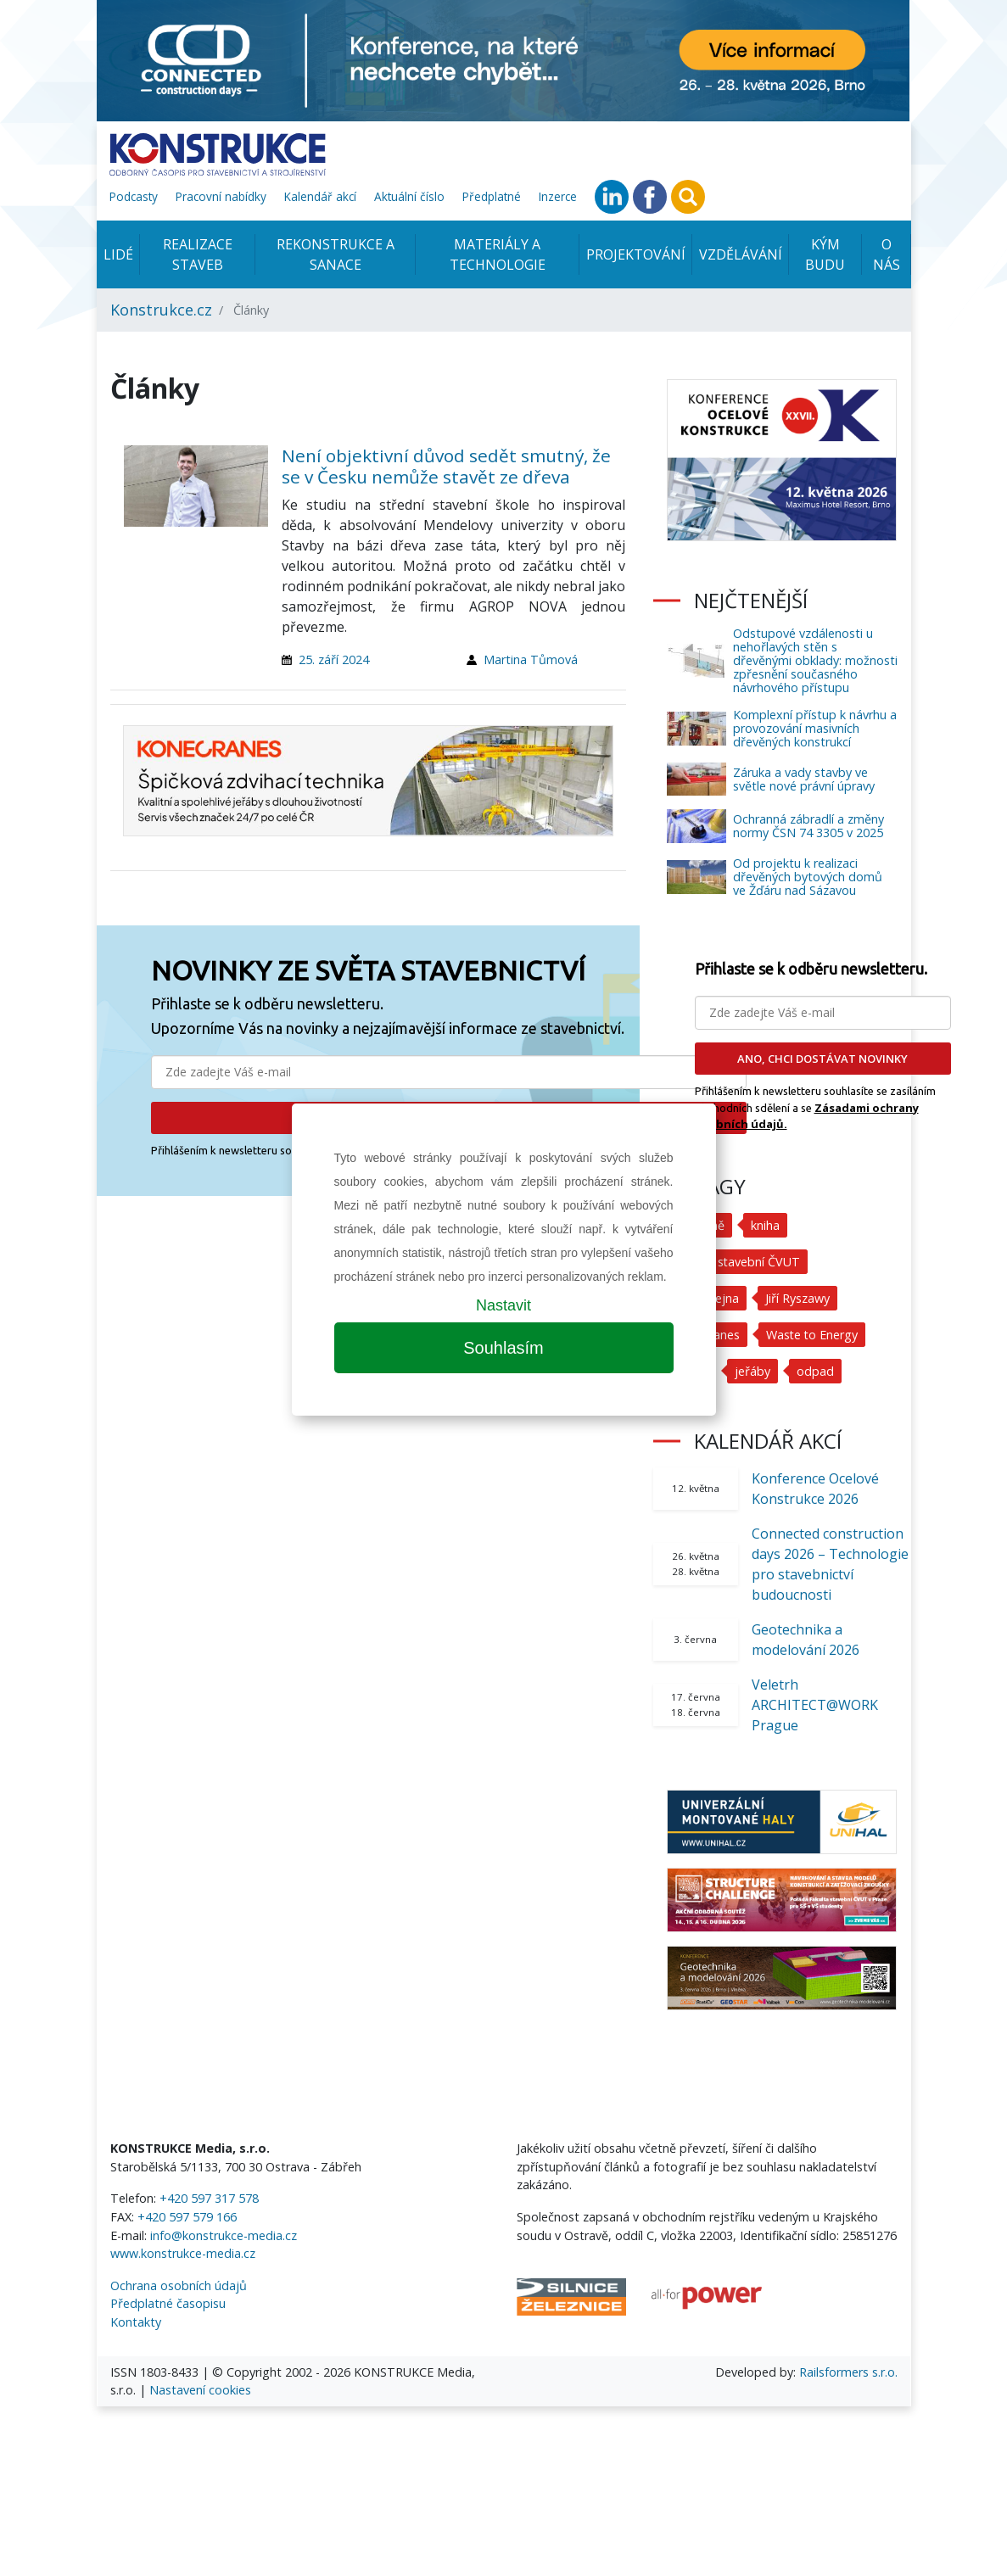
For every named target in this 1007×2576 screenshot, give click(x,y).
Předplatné (491, 196)
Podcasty (133, 196)
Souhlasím (503, 1347)
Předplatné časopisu (168, 2303)
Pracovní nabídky (221, 196)
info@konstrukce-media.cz (223, 2235)
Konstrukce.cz (161, 309)
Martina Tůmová (531, 659)
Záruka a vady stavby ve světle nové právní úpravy (804, 779)
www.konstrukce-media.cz (182, 2253)
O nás (886, 254)
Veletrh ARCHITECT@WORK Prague (815, 1705)
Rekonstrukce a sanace (335, 254)
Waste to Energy (812, 1335)
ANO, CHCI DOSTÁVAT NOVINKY (822, 1058)
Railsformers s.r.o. (848, 2372)
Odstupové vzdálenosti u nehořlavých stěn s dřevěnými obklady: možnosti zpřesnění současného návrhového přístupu (815, 660)
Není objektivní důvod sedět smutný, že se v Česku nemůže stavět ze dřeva (446, 466)
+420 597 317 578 (209, 2198)
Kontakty (135, 2322)
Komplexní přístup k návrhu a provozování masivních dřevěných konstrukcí (815, 728)
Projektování (635, 254)
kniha (765, 1225)
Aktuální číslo (409, 196)
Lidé (118, 254)
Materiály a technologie (497, 254)
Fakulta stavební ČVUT (738, 1262)
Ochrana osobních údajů (178, 2285)
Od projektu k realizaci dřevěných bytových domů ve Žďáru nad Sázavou (807, 876)
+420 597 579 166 (187, 2217)
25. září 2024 (334, 659)
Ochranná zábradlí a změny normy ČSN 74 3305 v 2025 (808, 826)
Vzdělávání (740, 254)
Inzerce (558, 196)
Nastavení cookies (200, 2390)
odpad (815, 1371)
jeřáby (752, 1371)
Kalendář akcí (320, 196)
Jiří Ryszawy (797, 1298)
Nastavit (503, 1305)
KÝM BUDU (825, 254)
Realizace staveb (197, 254)
